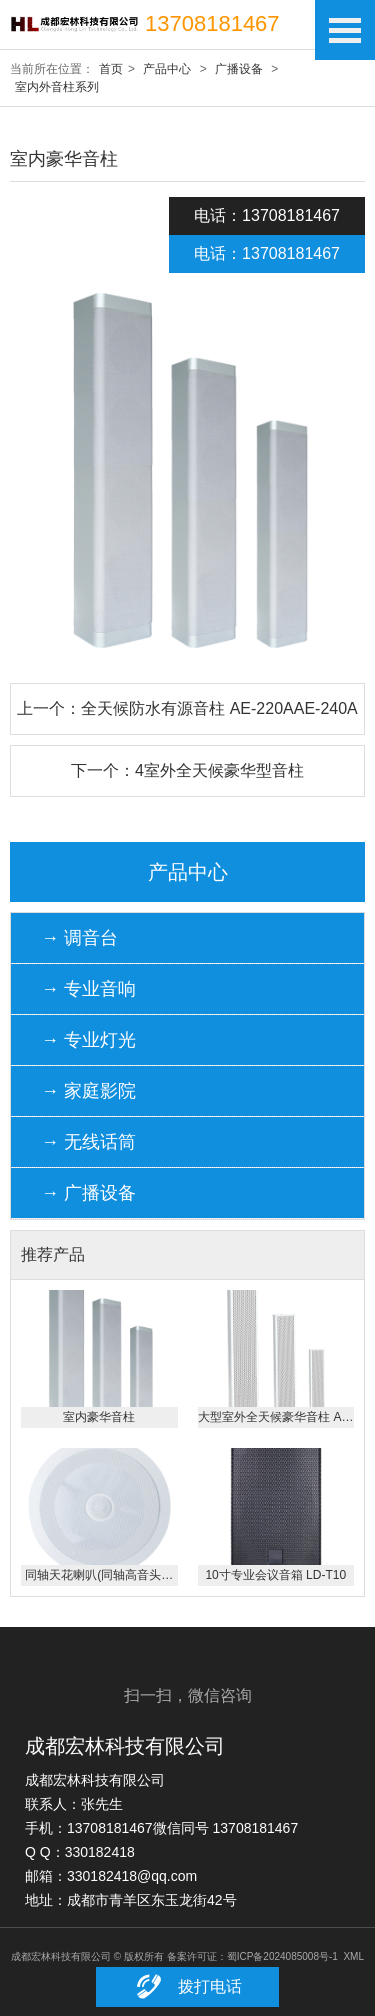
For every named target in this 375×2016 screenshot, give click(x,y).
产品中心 (167, 69)
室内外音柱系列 (57, 87)
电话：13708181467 (267, 215)
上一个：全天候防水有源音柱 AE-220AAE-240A (187, 708)
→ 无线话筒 (88, 1142)
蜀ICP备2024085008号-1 (282, 1956)
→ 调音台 (79, 938)
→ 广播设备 (88, 1193)
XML (353, 1956)
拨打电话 (187, 1987)
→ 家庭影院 (88, 1091)
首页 (111, 69)
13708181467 (212, 23)
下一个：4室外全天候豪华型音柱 (187, 770)
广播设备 (239, 69)
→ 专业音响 (88, 989)
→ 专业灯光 (88, 1040)
